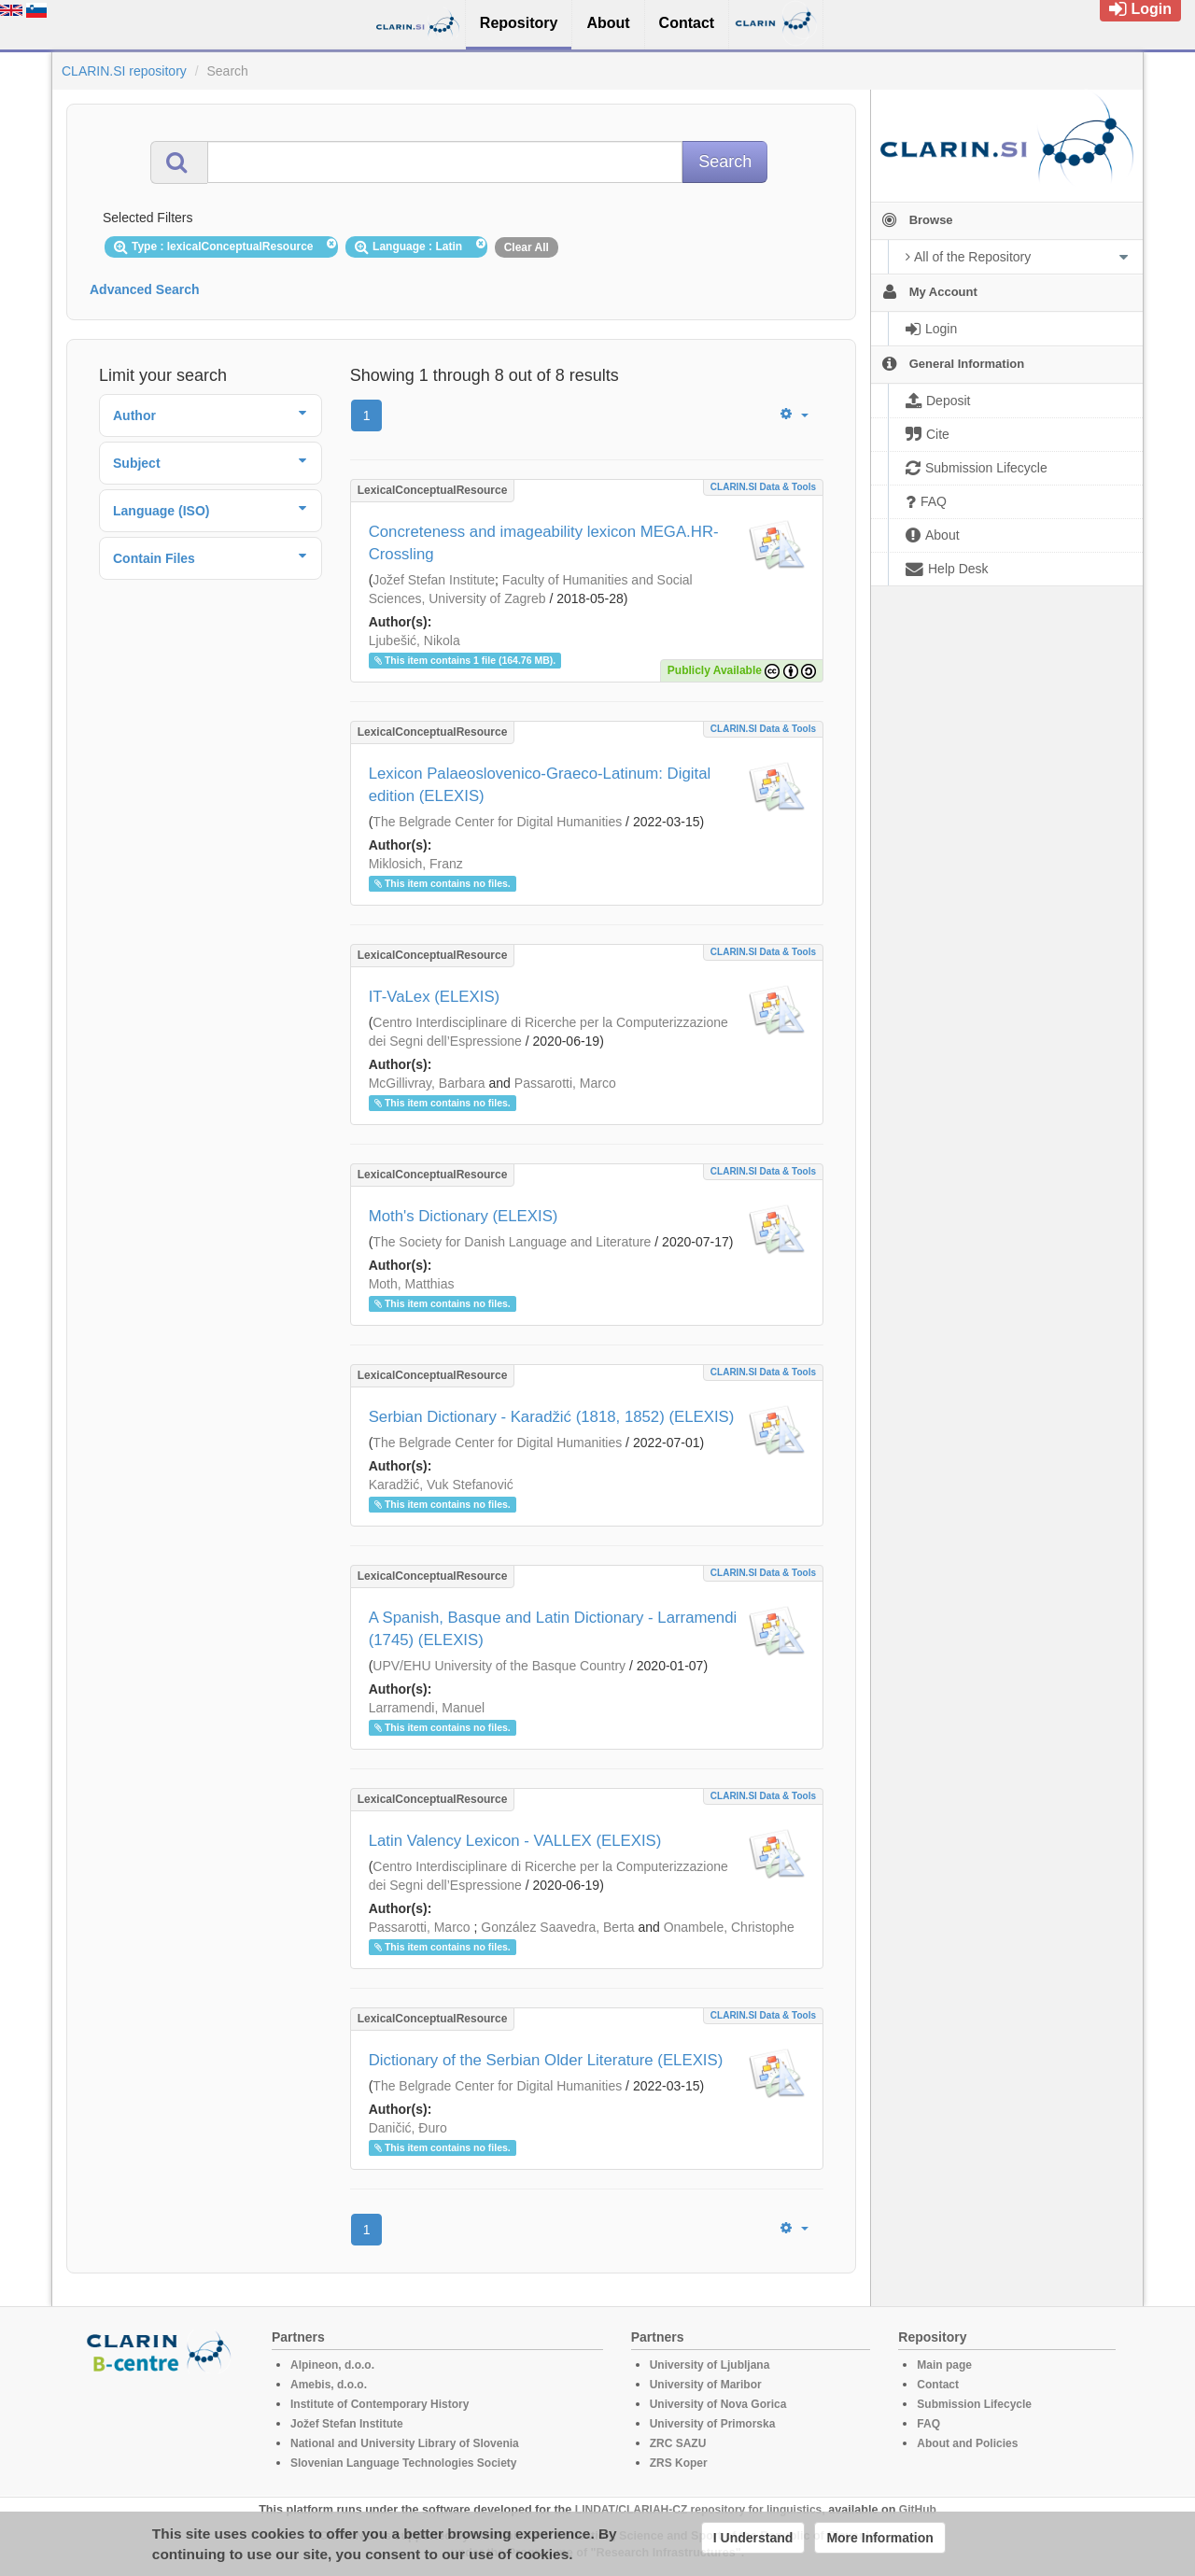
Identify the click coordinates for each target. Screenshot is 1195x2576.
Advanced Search (145, 289)
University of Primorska (713, 2423)
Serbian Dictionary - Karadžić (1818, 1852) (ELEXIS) (552, 1417)
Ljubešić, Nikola (414, 640)
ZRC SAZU (678, 2443)
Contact (938, 2384)
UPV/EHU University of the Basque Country (499, 1665)
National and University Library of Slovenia (404, 2443)
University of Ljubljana (710, 2365)
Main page (944, 2365)
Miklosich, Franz (416, 863)
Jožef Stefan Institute (434, 579)
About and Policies (967, 2443)
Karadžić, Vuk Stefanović (441, 1484)
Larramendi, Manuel (427, 1707)
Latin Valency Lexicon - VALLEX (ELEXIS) (515, 1841)
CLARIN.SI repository (124, 70)
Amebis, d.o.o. (328, 2384)
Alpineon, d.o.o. (332, 2365)
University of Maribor (706, 2384)
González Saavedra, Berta (557, 1927)
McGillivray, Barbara (427, 1083)
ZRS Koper (679, 2463)
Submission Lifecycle (974, 2404)
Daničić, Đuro (408, 2127)
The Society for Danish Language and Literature (512, 1241)
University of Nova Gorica (718, 2404)
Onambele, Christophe (729, 1927)
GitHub (917, 2509)
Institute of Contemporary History (379, 2404)
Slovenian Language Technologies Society (403, 2463)
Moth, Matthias (412, 1283)
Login (1140, 9)
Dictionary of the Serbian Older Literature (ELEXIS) (546, 2060)
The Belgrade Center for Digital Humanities (497, 821)
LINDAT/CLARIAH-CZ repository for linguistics (698, 2509)
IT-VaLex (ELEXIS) (434, 997)
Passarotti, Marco (565, 1083)
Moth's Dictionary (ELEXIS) (463, 1216)
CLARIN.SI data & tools (763, 487)
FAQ (928, 2423)
